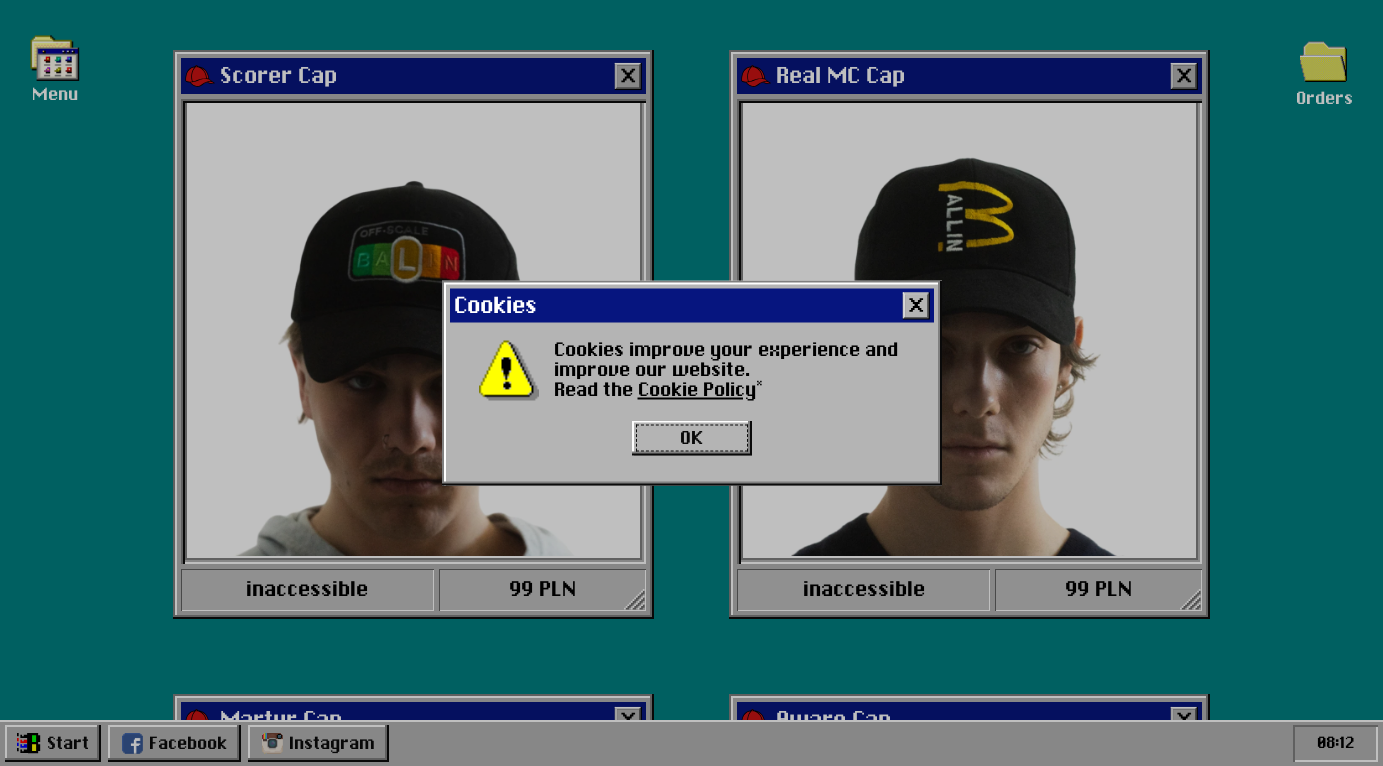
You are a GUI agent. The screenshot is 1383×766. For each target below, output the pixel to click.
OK (691, 438)
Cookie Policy (697, 391)
